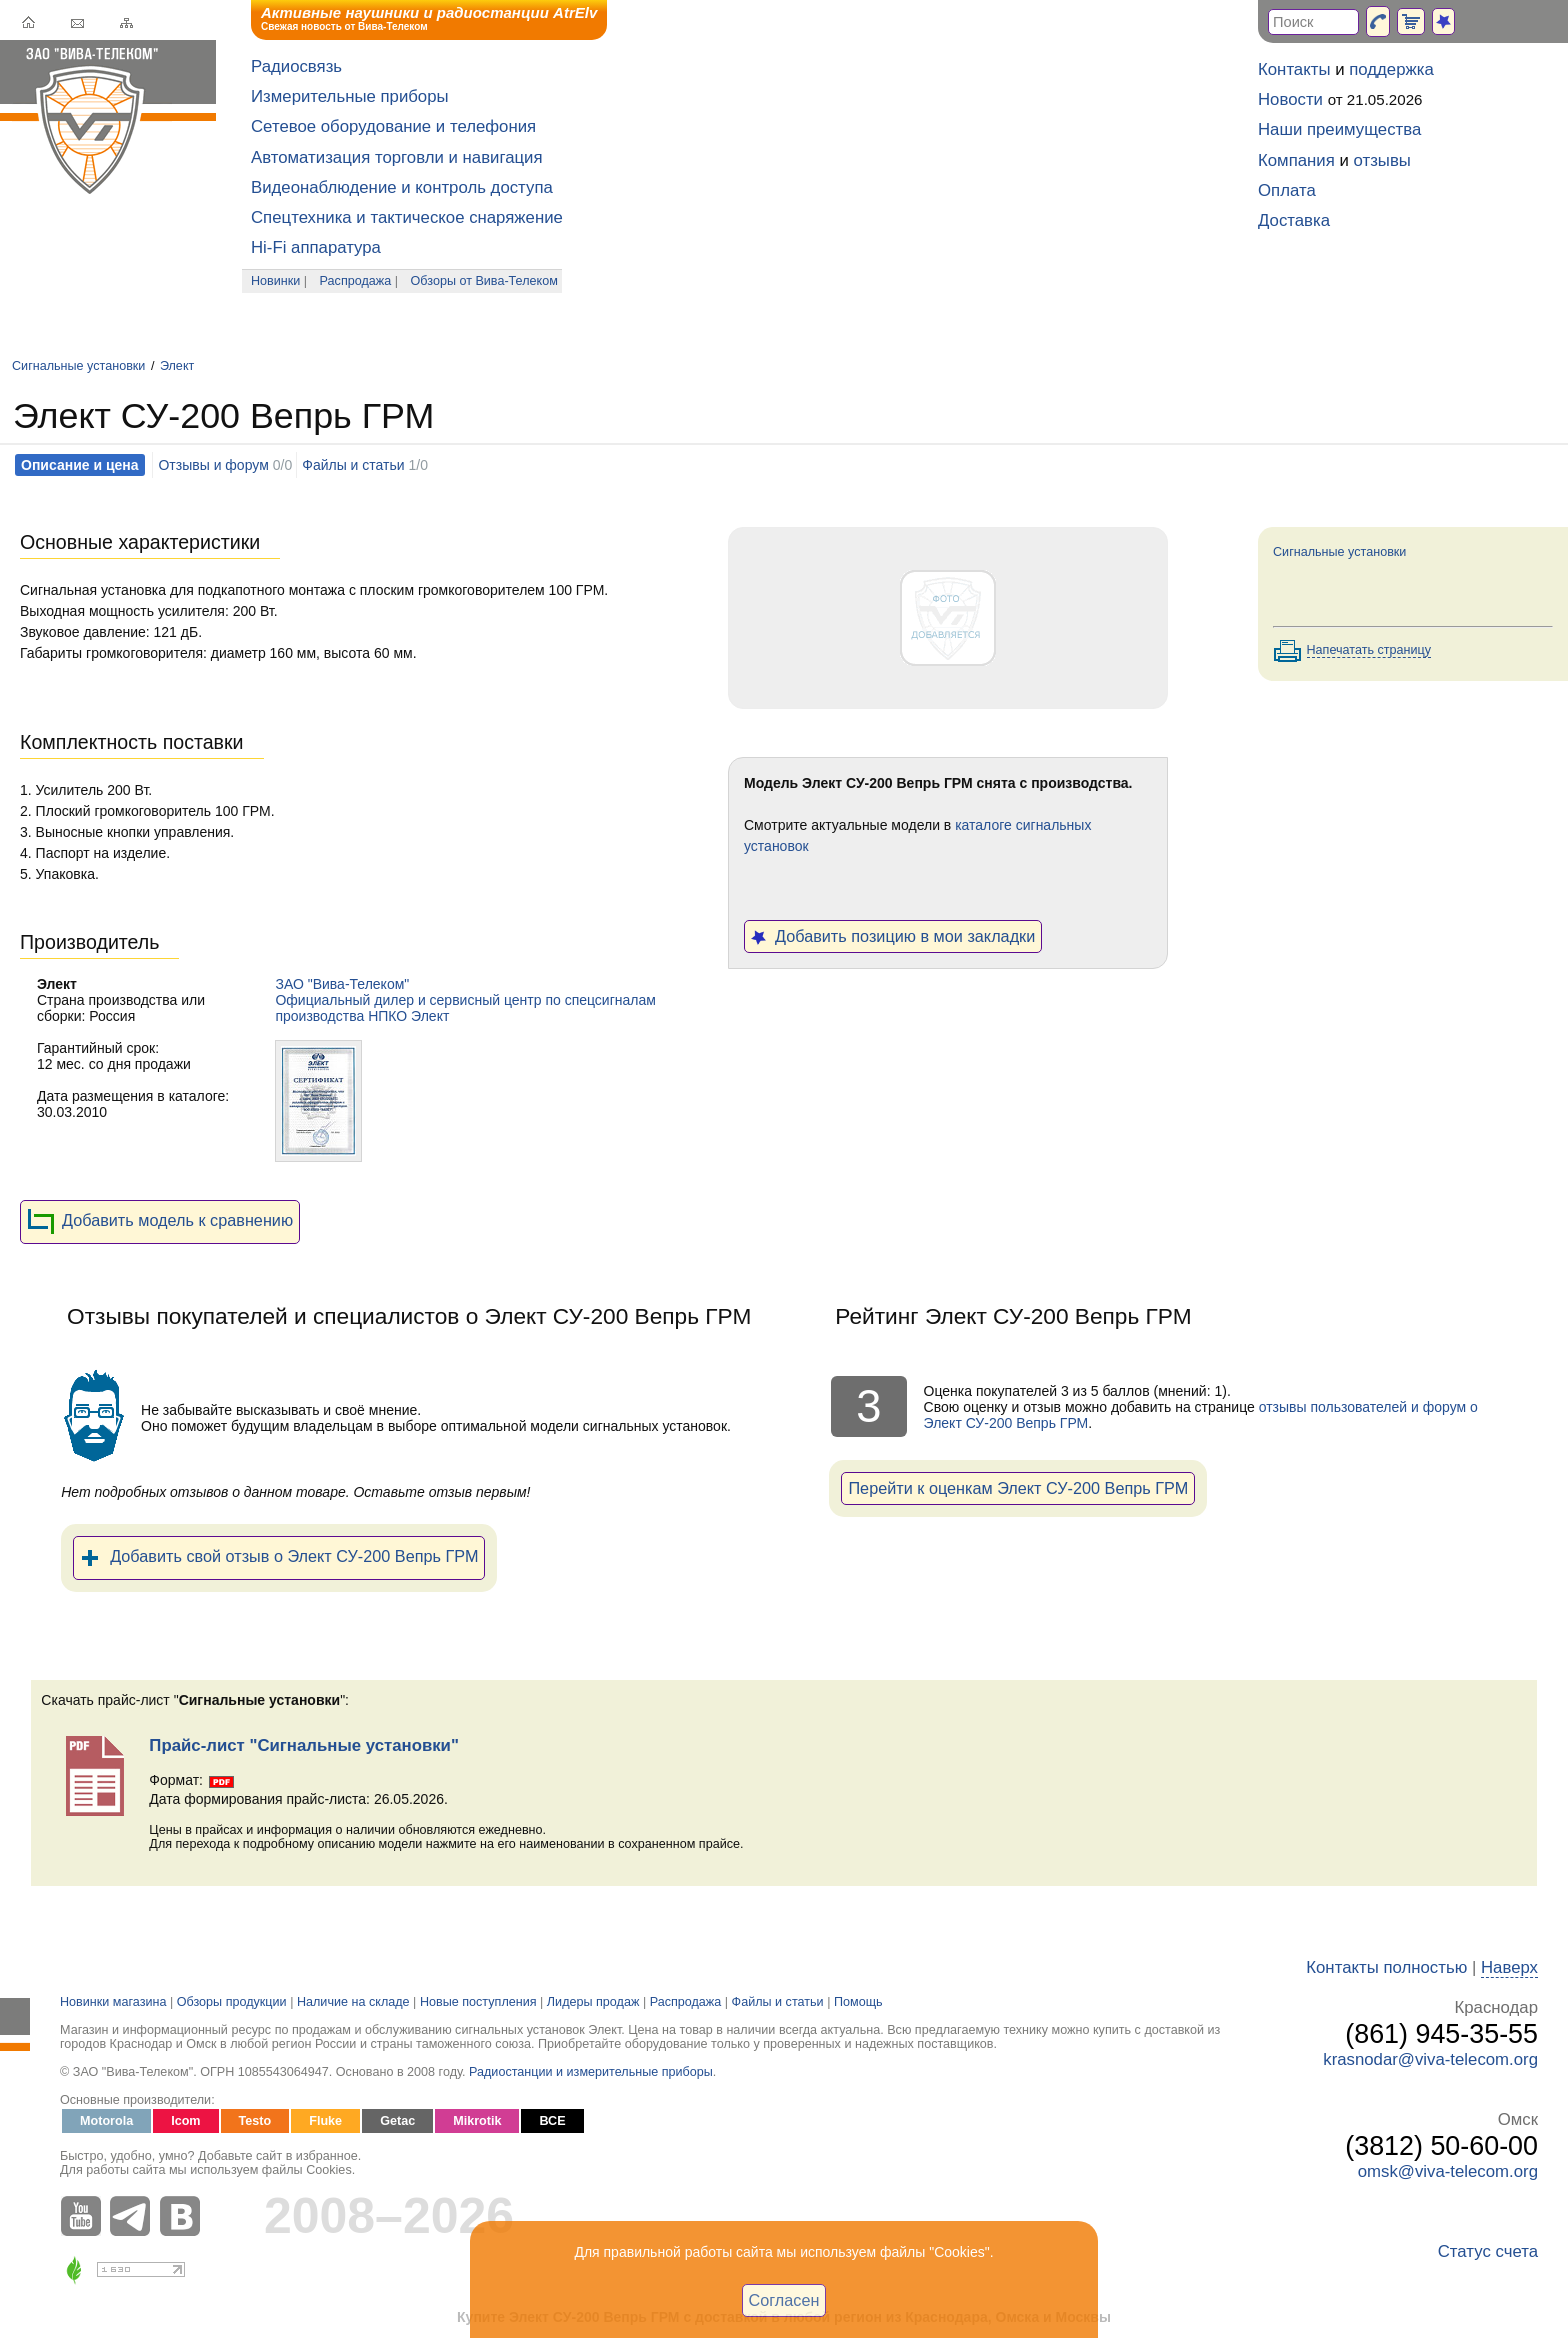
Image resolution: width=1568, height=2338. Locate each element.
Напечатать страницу (1369, 650)
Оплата (1287, 190)
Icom (185, 2121)
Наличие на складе (353, 2002)
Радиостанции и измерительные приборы (591, 2072)
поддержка (1391, 69)
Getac (397, 2121)
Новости (1290, 99)
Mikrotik (477, 2121)
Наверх (1509, 1967)
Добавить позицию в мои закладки (893, 936)
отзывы (1382, 160)
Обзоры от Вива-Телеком (484, 281)
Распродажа (356, 281)
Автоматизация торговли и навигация (397, 157)
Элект (177, 366)
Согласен (784, 2300)
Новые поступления (478, 2002)
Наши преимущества (1339, 129)
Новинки (275, 281)
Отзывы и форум (213, 465)
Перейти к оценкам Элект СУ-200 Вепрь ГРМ (1018, 1488)
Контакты (1294, 69)
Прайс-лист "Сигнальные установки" (304, 1745)
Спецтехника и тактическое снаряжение (407, 217)
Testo (255, 2121)
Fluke (325, 2121)
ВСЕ (552, 2121)
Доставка (1294, 220)
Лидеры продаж (593, 2002)
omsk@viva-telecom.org (1448, 2171)
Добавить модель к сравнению (160, 1222)
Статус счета (1488, 2251)
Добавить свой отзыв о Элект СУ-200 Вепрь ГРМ (279, 1558)
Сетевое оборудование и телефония (393, 126)
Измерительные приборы (350, 96)
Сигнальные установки (78, 366)
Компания (1296, 160)
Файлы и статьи (353, 465)
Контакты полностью (1386, 1967)
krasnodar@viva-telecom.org (1430, 2059)
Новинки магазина (113, 2002)
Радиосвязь (296, 66)
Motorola (106, 2121)
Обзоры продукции (232, 2002)
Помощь (858, 2002)
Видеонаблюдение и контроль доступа (402, 187)
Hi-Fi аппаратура (316, 247)
